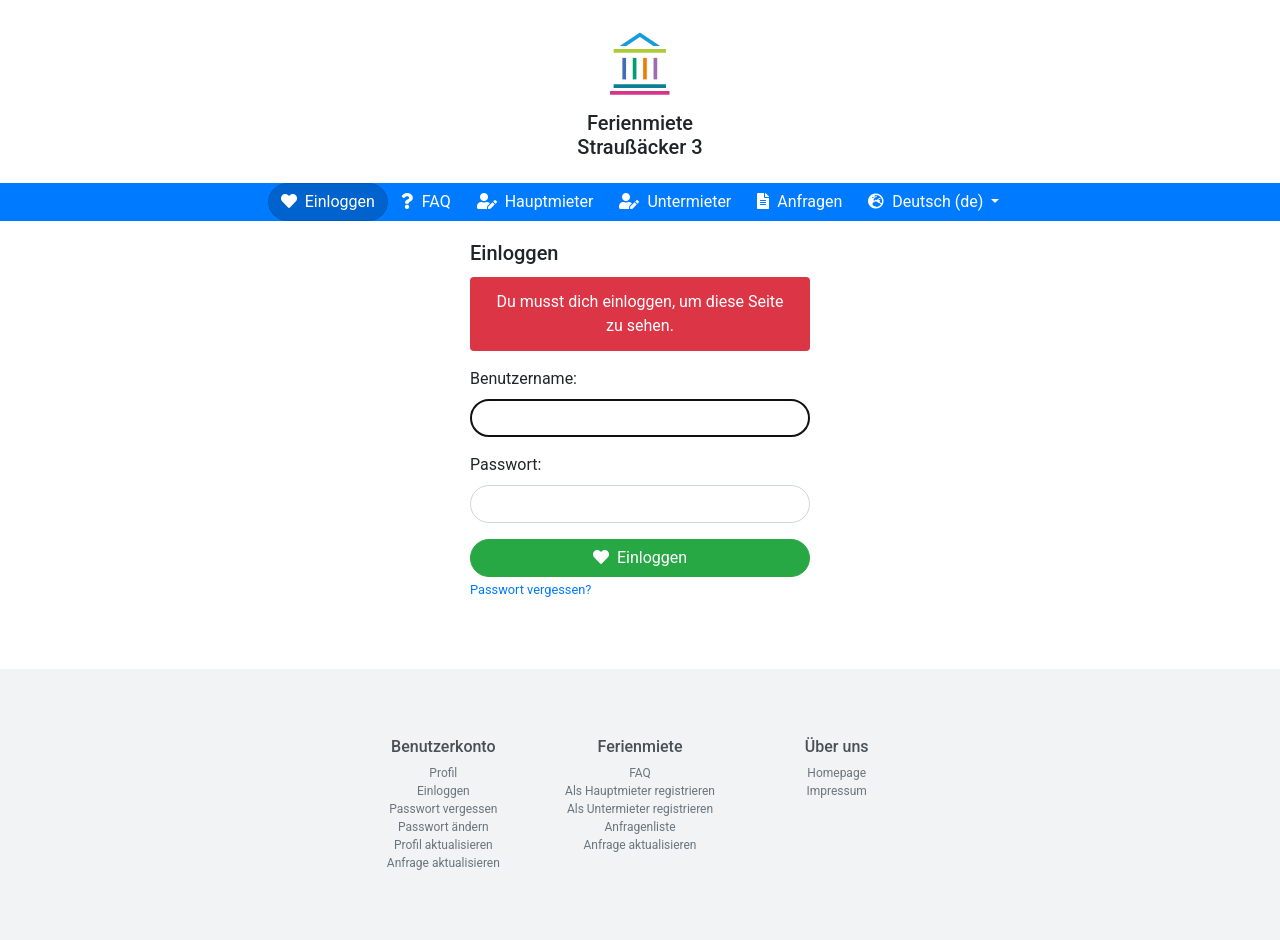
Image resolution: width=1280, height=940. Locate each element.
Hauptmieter (535, 201)
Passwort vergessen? (530, 589)
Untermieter (675, 201)
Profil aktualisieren (443, 845)
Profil (443, 773)
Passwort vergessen (443, 809)
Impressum (836, 791)
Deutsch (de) (927, 201)
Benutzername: (523, 378)
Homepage (836, 773)
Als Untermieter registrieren (640, 809)
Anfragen (799, 201)
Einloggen (328, 201)
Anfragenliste (639, 827)
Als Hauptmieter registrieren (640, 791)
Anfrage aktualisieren (443, 863)
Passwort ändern (443, 827)
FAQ (426, 201)
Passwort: (505, 464)
